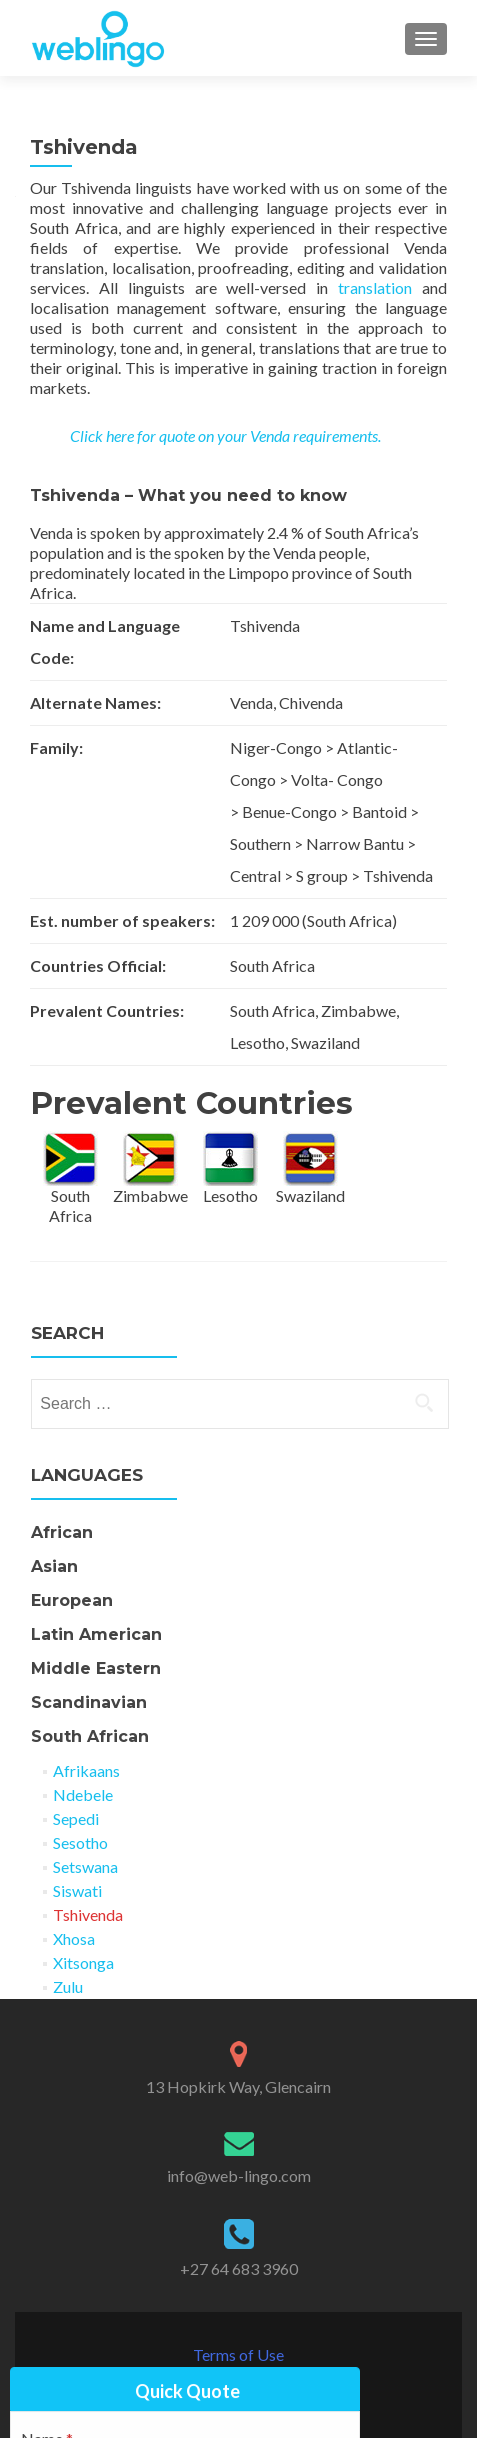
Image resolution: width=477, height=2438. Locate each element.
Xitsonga (83, 1962)
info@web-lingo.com (239, 2175)
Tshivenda (88, 1914)
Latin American (96, 1634)
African (62, 1532)
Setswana (85, 1866)
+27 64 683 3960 (239, 2268)
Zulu (68, 1986)
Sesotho (80, 1842)
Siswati (77, 1890)
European (72, 1600)
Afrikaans (86, 1770)
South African (90, 1736)
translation (375, 287)
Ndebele (83, 1794)
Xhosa (74, 1938)
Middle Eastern (96, 1668)
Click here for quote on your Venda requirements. (225, 435)
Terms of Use (238, 2354)
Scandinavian (89, 1702)
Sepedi (76, 1818)
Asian (54, 1566)
